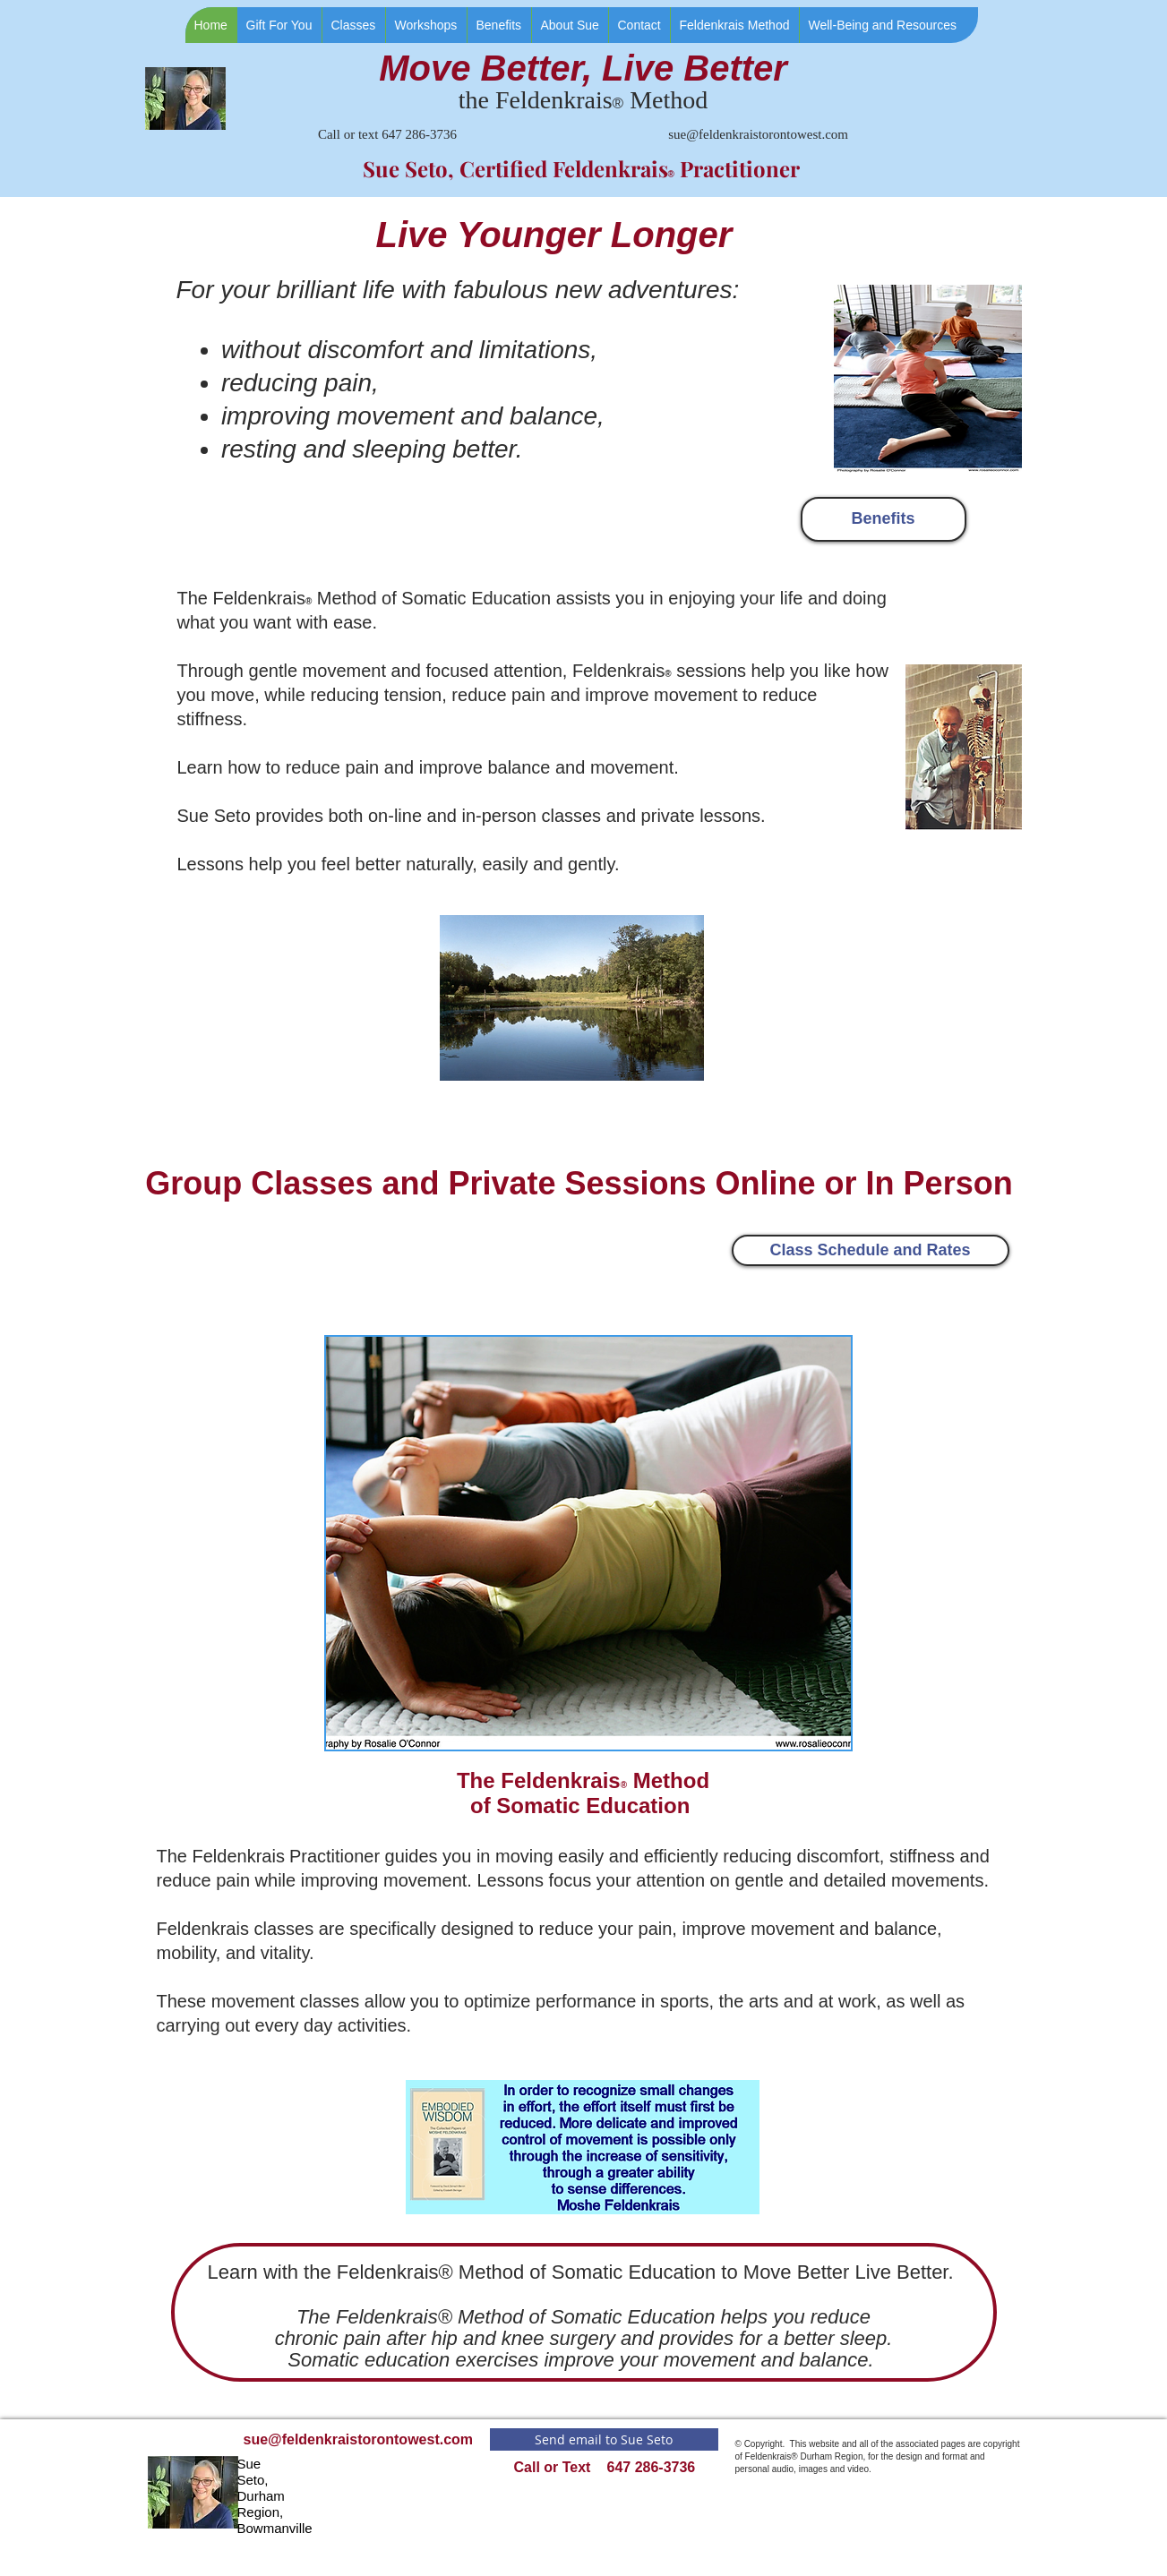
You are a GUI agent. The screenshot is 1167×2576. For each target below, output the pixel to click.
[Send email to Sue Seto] (604, 2439)
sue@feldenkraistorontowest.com (758, 134)
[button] (353, 25)
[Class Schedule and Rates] (870, 1250)
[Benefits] (883, 519)
